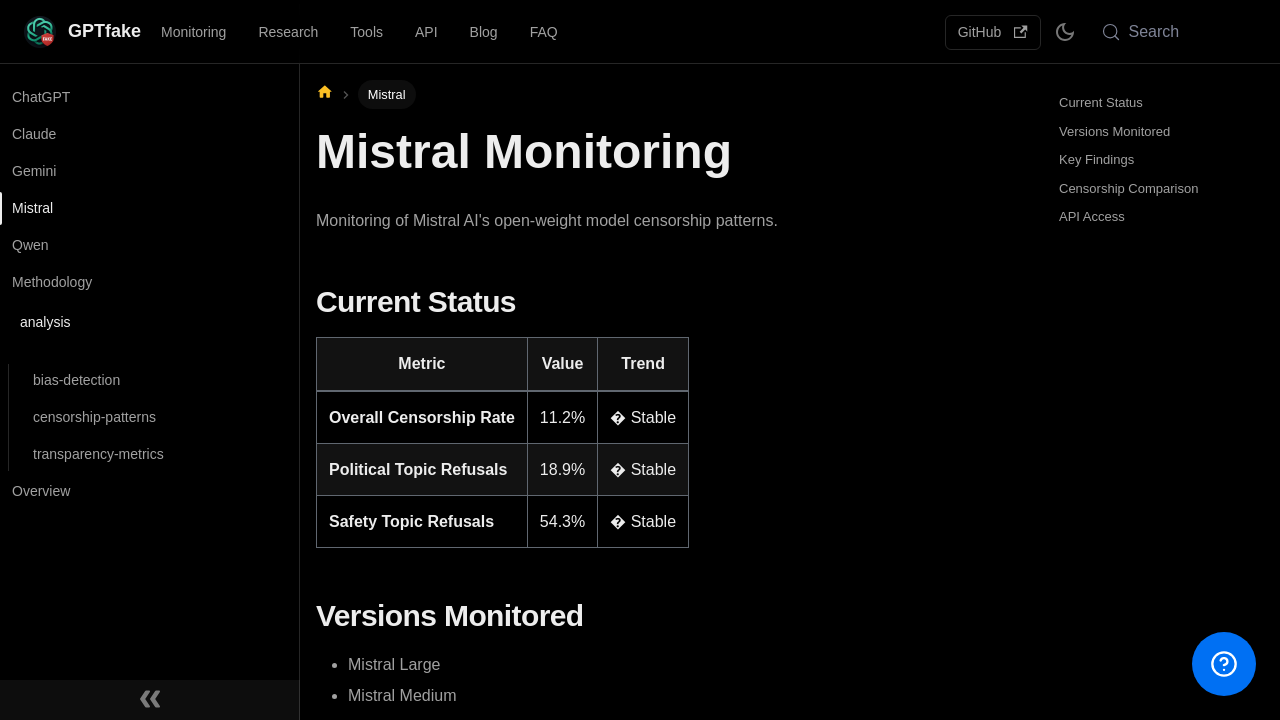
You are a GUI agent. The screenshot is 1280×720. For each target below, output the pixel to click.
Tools (366, 32)
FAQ (544, 32)
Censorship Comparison (1128, 188)
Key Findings (1096, 159)
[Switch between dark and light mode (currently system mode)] (1065, 32)
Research (288, 32)
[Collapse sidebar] (150, 700)
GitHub (993, 32)
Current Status (1101, 102)
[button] (145, 333)
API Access (1092, 216)
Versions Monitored (1114, 131)
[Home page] (325, 94)
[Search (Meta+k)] (1173, 32)
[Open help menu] (1224, 664)
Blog (484, 32)
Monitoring (193, 32)
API (426, 32)
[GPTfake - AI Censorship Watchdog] (82, 32)
